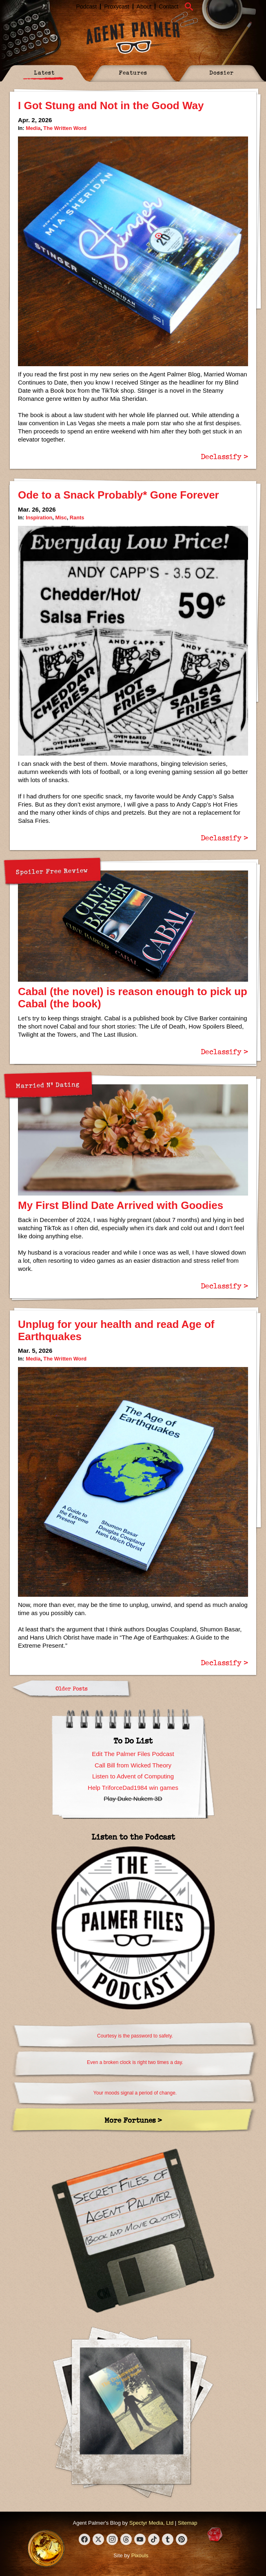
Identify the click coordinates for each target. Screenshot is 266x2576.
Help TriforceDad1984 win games (133, 1787)
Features (133, 72)
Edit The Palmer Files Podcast (133, 1753)
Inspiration (39, 517)
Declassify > (224, 456)
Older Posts (71, 1688)
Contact (168, 6)
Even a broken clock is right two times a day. (135, 2062)
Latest (44, 72)
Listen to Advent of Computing (133, 1776)
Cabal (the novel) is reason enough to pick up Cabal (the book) (132, 997)
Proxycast (116, 6)
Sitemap (187, 2523)
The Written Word (64, 128)
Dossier (221, 72)
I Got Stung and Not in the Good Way (111, 105)
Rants (77, 517)
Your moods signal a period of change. (135, 2093)
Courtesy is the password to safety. (135, 2036)
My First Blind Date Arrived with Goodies (120, 1205)
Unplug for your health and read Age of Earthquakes (116, 1330)
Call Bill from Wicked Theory (133, 1765)
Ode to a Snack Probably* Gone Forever (118, 495)
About (144, 6)
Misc (60, 517)
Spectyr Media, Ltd (151, 2523)
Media (33, 128)
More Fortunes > (133, 2120)
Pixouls (140, 2555)
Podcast (86, 6)
